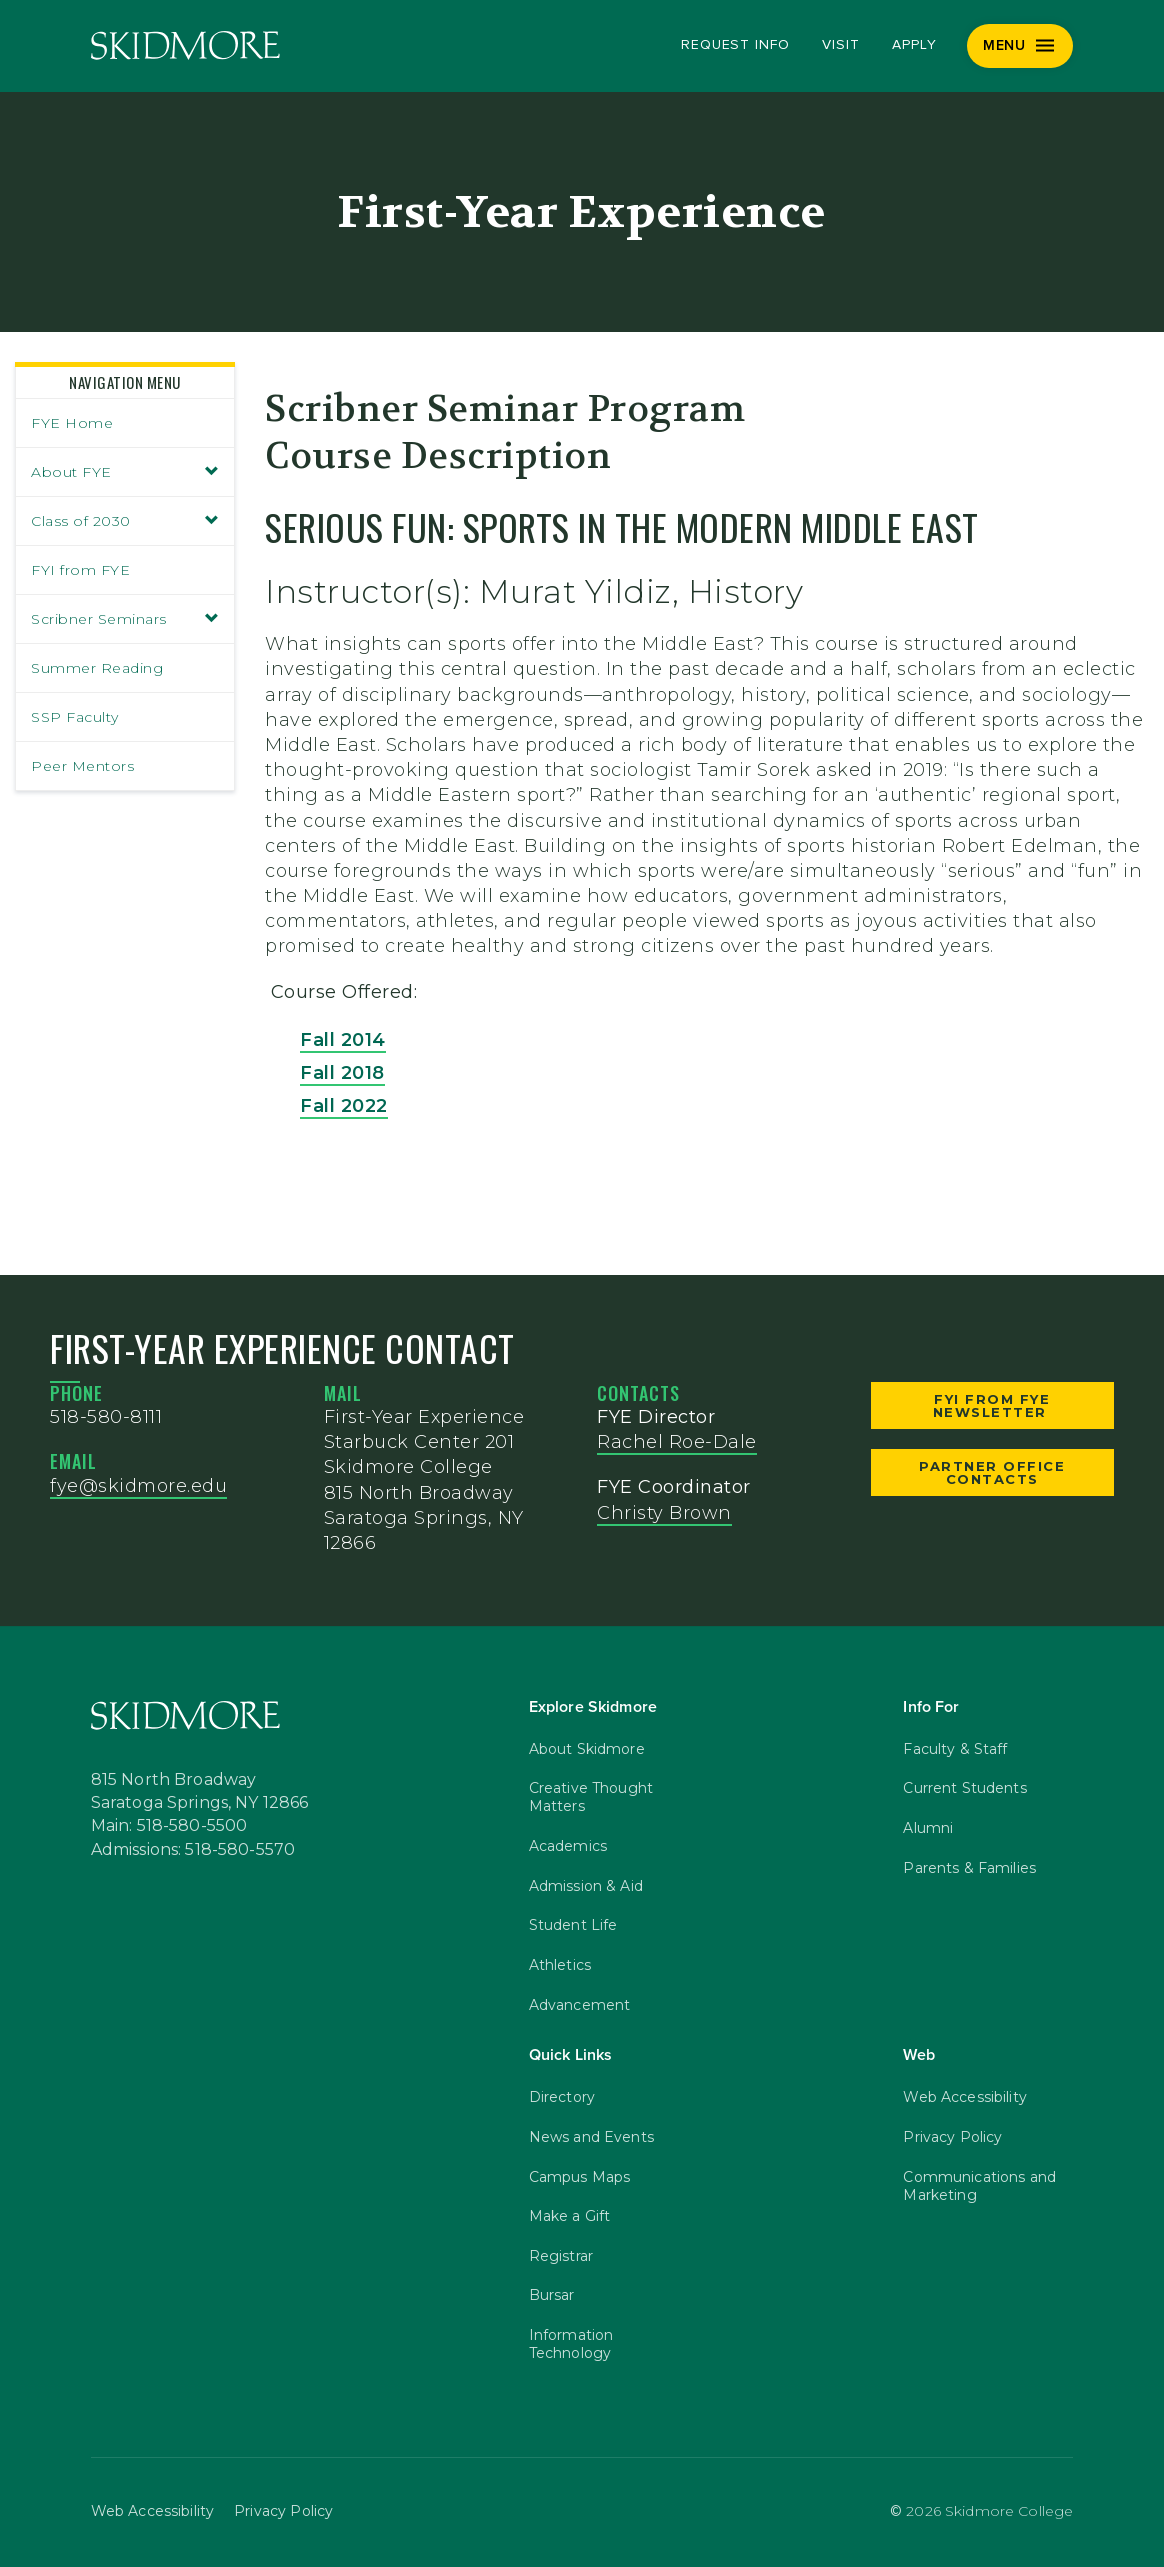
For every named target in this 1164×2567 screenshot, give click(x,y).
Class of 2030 (125, 521)
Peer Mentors (82, 766)
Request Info (735, 45)
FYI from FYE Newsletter (993, 1405)
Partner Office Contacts (992, 1472)
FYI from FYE (80, 570)
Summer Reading (97, 668)
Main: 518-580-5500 (169, 1826)
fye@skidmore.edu (138, 1486)
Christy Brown (664, 1513)
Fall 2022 (344, 1106)
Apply (915, 45)
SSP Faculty (75, 717)
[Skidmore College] (185, 45)
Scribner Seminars (125, 619)
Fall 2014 (343, 1040)
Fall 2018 (342, 1073)
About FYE (125, 472)
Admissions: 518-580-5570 (193, 1850)
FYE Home (72, 423)
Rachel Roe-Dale (677, 1442)
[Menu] (1020, 46)
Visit (841, 45)
